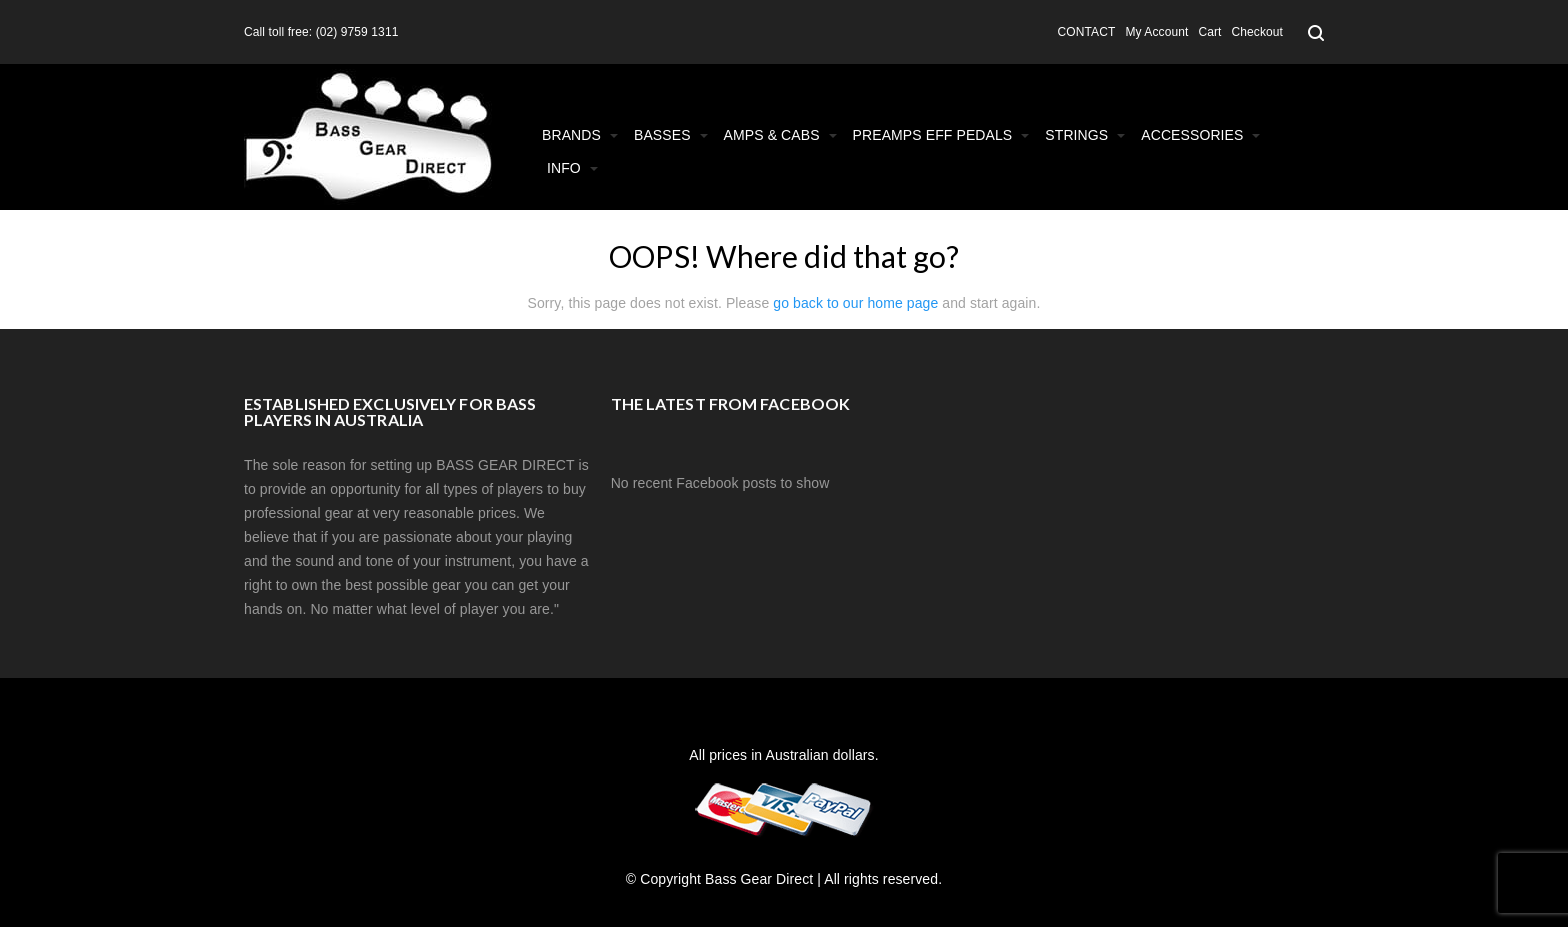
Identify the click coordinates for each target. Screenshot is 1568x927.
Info (572, 168)
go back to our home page (855, 303)
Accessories (1200, 135)
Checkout (1258, 32)
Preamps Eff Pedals (941, 135)
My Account (1156, 32)
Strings (1085, 135)
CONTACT (1087, 32)
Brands (580, 135)
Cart (1209, 32)
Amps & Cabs (780, 135)
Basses (671, 135)
